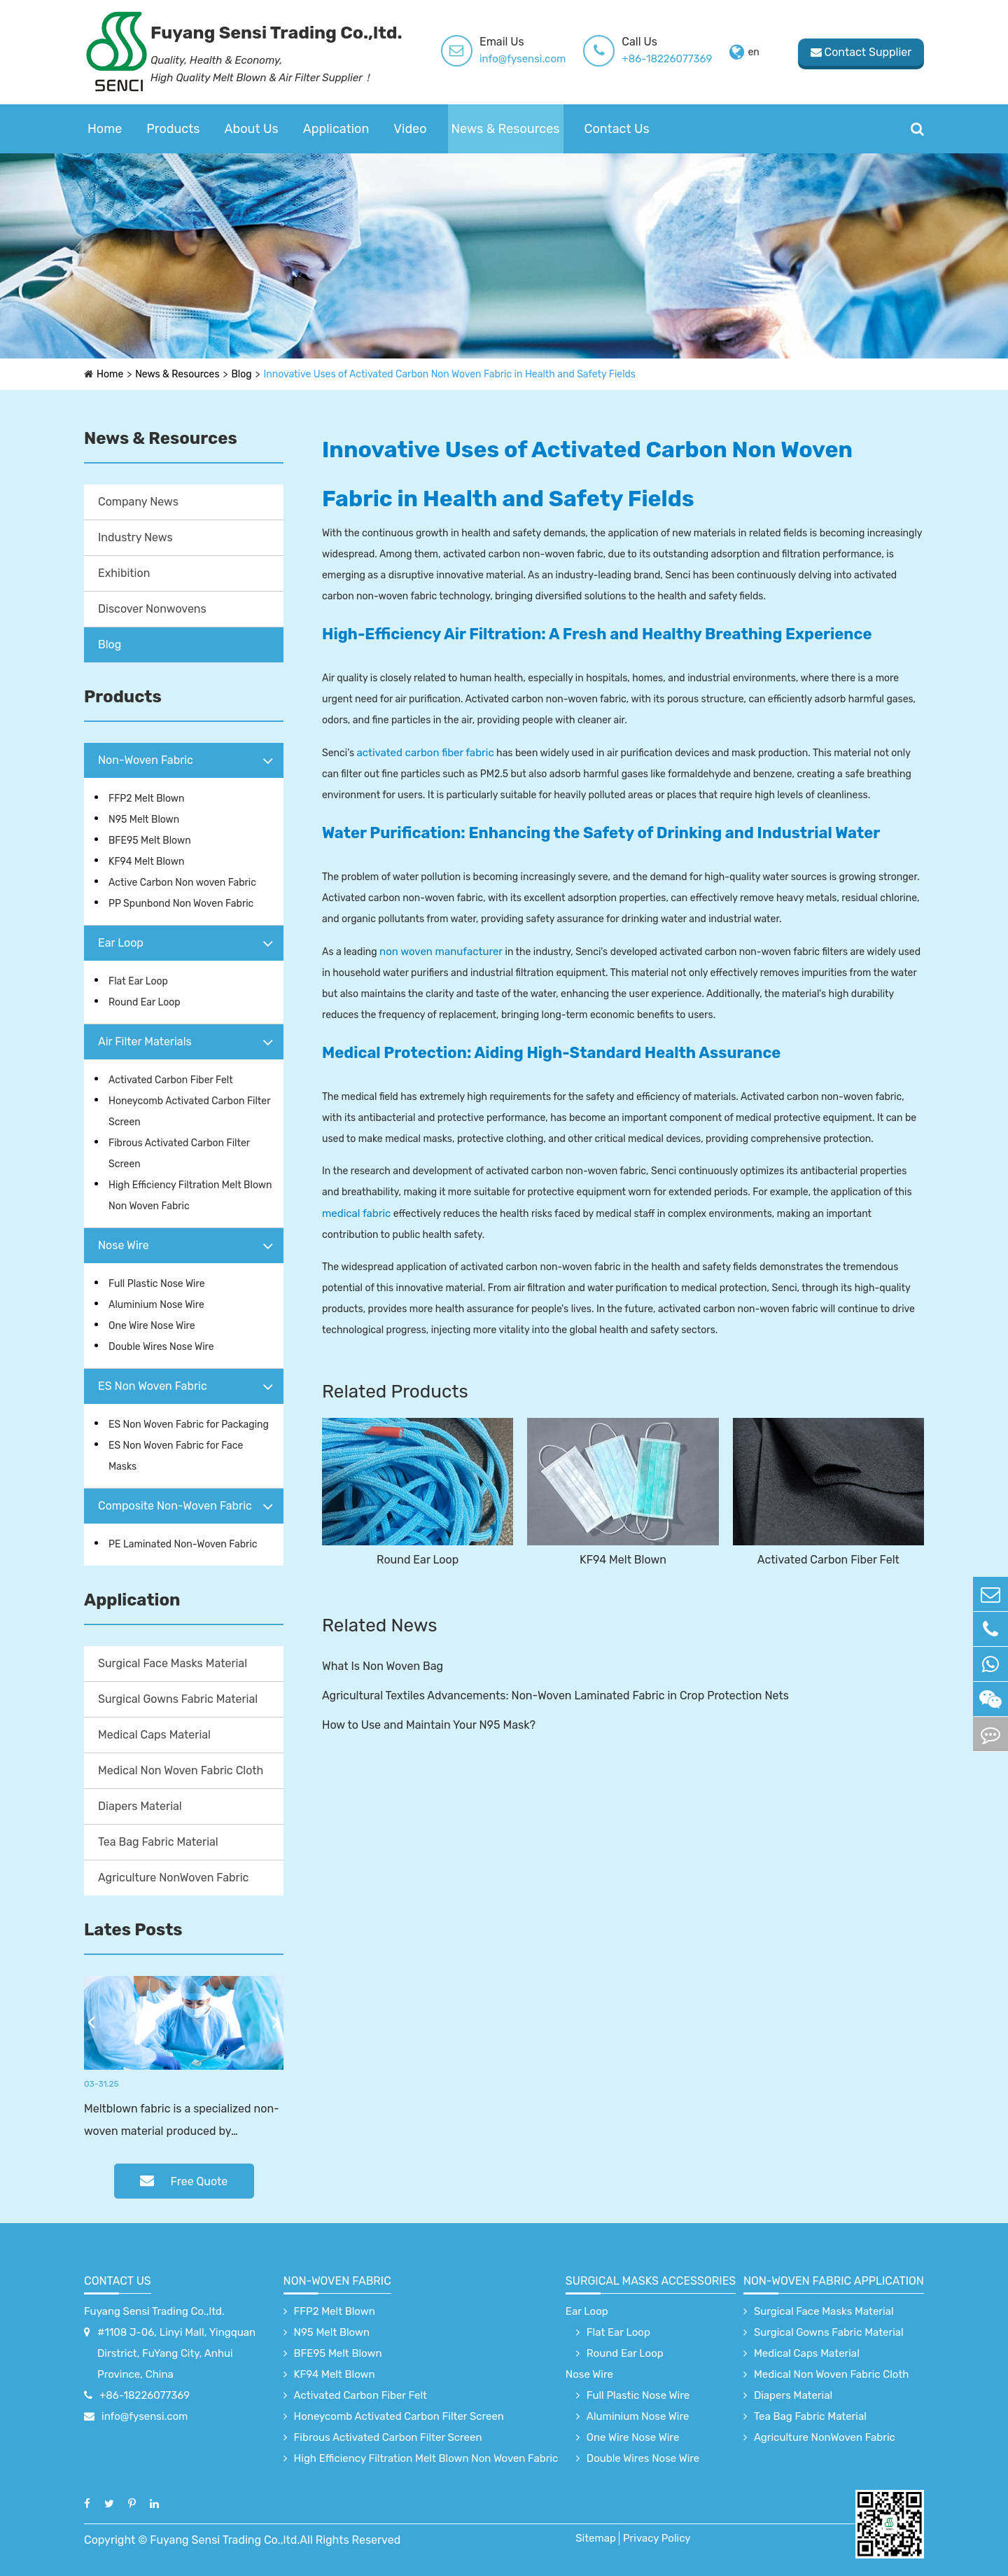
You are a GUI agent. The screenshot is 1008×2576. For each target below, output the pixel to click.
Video (409, 129)
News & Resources (505, 129)
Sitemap (595, 2538)
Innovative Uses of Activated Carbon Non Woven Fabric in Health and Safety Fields (450, 374)
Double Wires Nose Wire (161, 1347)
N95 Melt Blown (143, 820)
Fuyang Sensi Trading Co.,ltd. (154, 2311)
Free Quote (184, 2180)
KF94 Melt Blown (146, 862)
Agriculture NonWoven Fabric (173, 1877)
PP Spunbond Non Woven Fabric (180, 904)
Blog (242, 374)
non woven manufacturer (441, 951)
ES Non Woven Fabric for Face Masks (175, 1456)
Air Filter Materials (145, 1041)
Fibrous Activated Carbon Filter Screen (179, 1153)
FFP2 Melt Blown (146, 799)
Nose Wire (123, 1245)
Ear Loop (121, 942)
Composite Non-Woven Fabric (175, 1505)
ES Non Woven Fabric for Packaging (188, 1424)
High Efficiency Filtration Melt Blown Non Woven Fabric (190, 1195)
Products (173, 129)
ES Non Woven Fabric (152, 1386)
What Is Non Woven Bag (382, 1666)
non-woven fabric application (833, 2281)
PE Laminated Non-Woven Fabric (183, 1544)
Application (336, 129)
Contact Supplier (861, 52)
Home (105, 129)
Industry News (135, 537)
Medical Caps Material (154, 1734)
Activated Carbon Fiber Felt (170, 1080)
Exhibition (124, 573)
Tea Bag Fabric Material (158, 1842)
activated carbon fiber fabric (424, 752)
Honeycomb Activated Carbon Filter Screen (189, 1111)
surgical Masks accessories (651, 2281)
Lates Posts (133, 1930)
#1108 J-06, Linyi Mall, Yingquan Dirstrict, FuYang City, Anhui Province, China (176, 2353)
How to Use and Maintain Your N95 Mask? (429, 1725)
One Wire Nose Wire (151, 1326)
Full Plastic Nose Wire (156, 1284)
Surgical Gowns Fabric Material (178, 1699)
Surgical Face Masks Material (172, 1663)
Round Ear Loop (144, 1002)
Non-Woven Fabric (145, 760)
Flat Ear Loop (138, 981)
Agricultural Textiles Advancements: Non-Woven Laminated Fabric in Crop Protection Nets (555, 1695)
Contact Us (617, 129)
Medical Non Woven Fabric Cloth (180, 1770)
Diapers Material (140, 1806)
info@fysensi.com (522, 59)
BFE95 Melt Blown (149, 841)
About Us (252, 129)
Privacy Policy (657, 2538)
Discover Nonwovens (152, 608)
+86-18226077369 (667, 59)
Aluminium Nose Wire (156, 1305)
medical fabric (356, 1213)
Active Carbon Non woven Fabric (182, 883)
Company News (138, 501)
